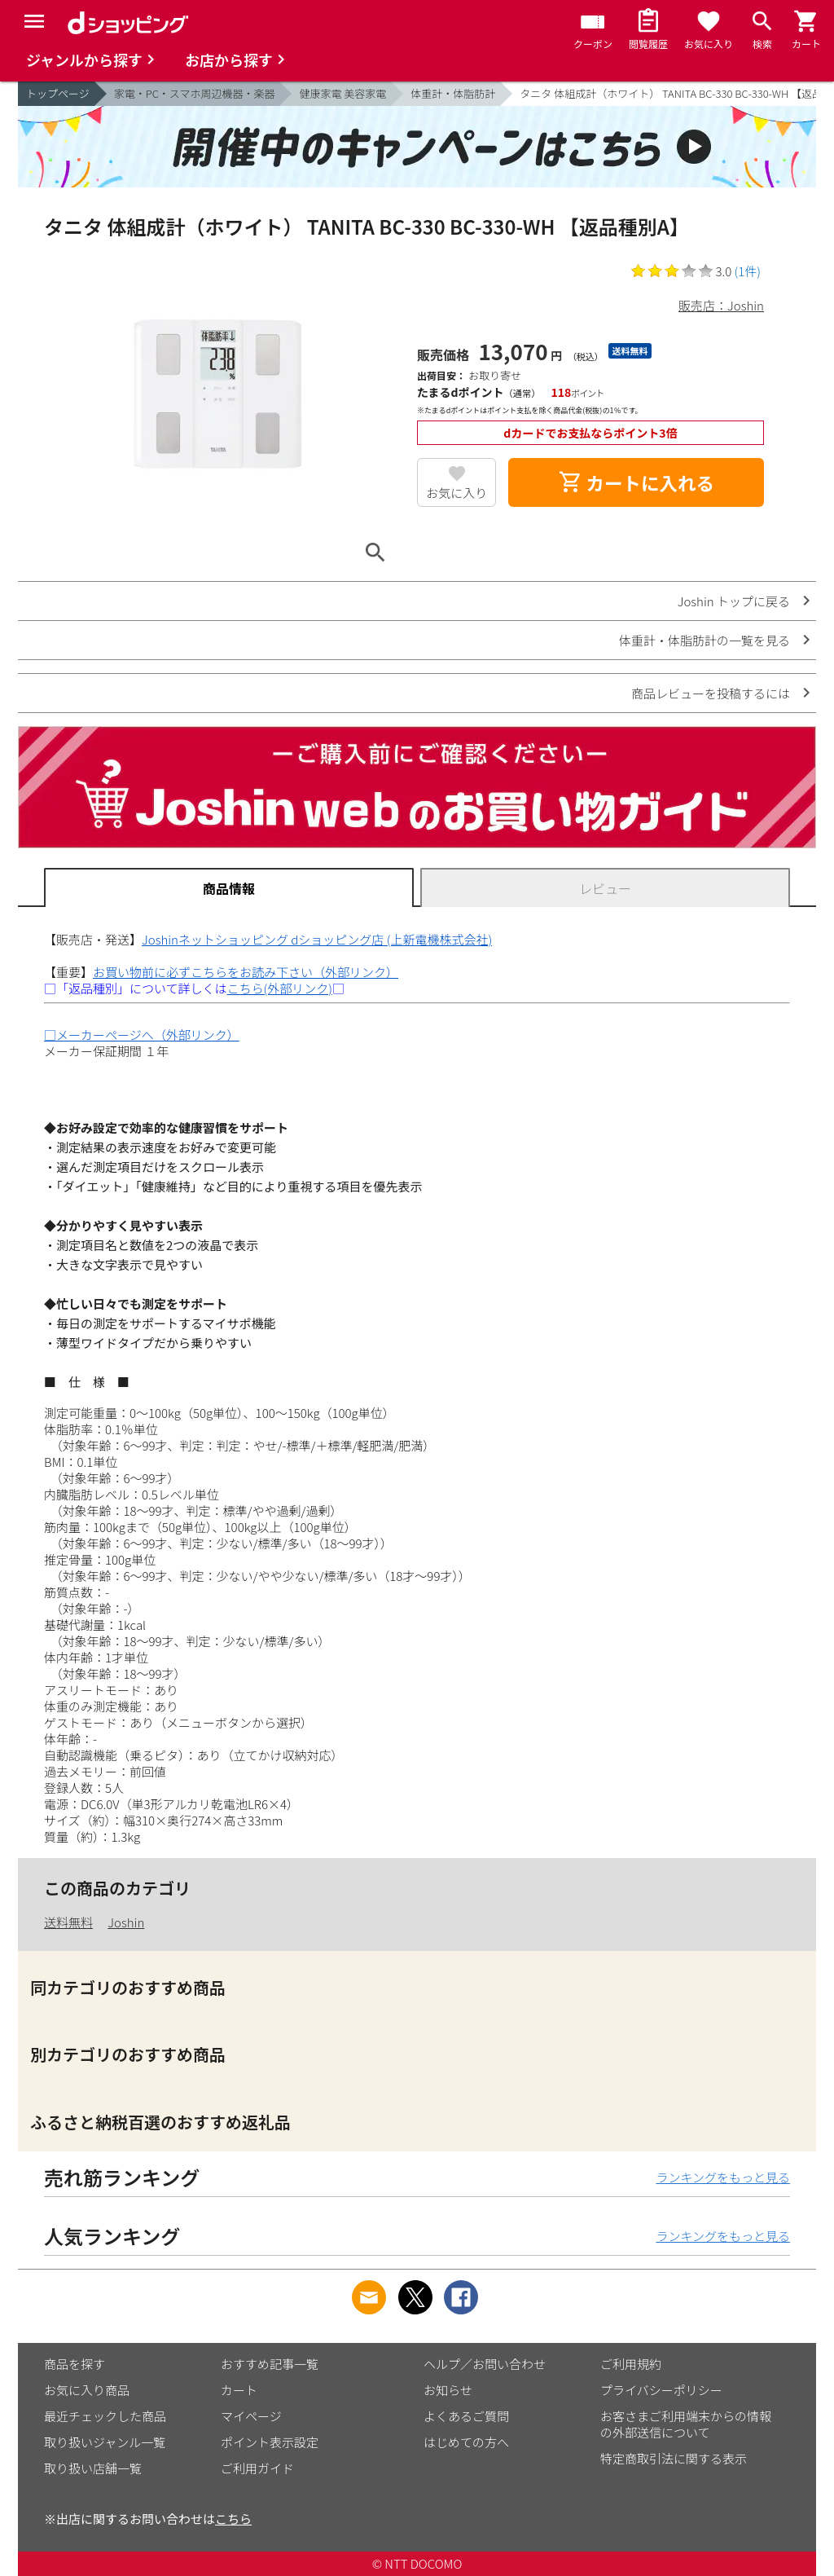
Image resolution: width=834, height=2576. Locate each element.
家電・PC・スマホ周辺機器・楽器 (194, 93)
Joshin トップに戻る (734, 601)
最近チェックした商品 (105, 2415)
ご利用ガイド (257, 2468)
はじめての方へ (466, 2442)
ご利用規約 (630, 2363)
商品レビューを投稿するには (710, 693)
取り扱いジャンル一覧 (104, 2442)
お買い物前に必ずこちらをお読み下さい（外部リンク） (245, 971)
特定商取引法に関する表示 (673, 2458)
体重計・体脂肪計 (452, 93)
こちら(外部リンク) (279, 988)
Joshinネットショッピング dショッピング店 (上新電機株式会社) (317, 939)
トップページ (58, 93)
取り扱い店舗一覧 (93, 2468)
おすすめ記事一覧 (269, 2363)
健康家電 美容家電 (342, 93)
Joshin (126, 1922)
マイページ (251, 2415)
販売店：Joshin (721, 305)
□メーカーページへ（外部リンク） (141, 1034)
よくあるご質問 (466, 2415)
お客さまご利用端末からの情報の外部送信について (685, 2424)
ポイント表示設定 (269, 2442)
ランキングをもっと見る (723, 2177)
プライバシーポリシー (661, 2389)
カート (239, 2389)
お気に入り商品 (86, 2389)
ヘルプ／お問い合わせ (485, 2363)
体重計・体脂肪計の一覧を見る (704, 640)
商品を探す (74, 2363)
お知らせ (448, 2389)
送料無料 (68, 1922)
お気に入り (456, 492)
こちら (233, 2518)
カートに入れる (636, 482)
